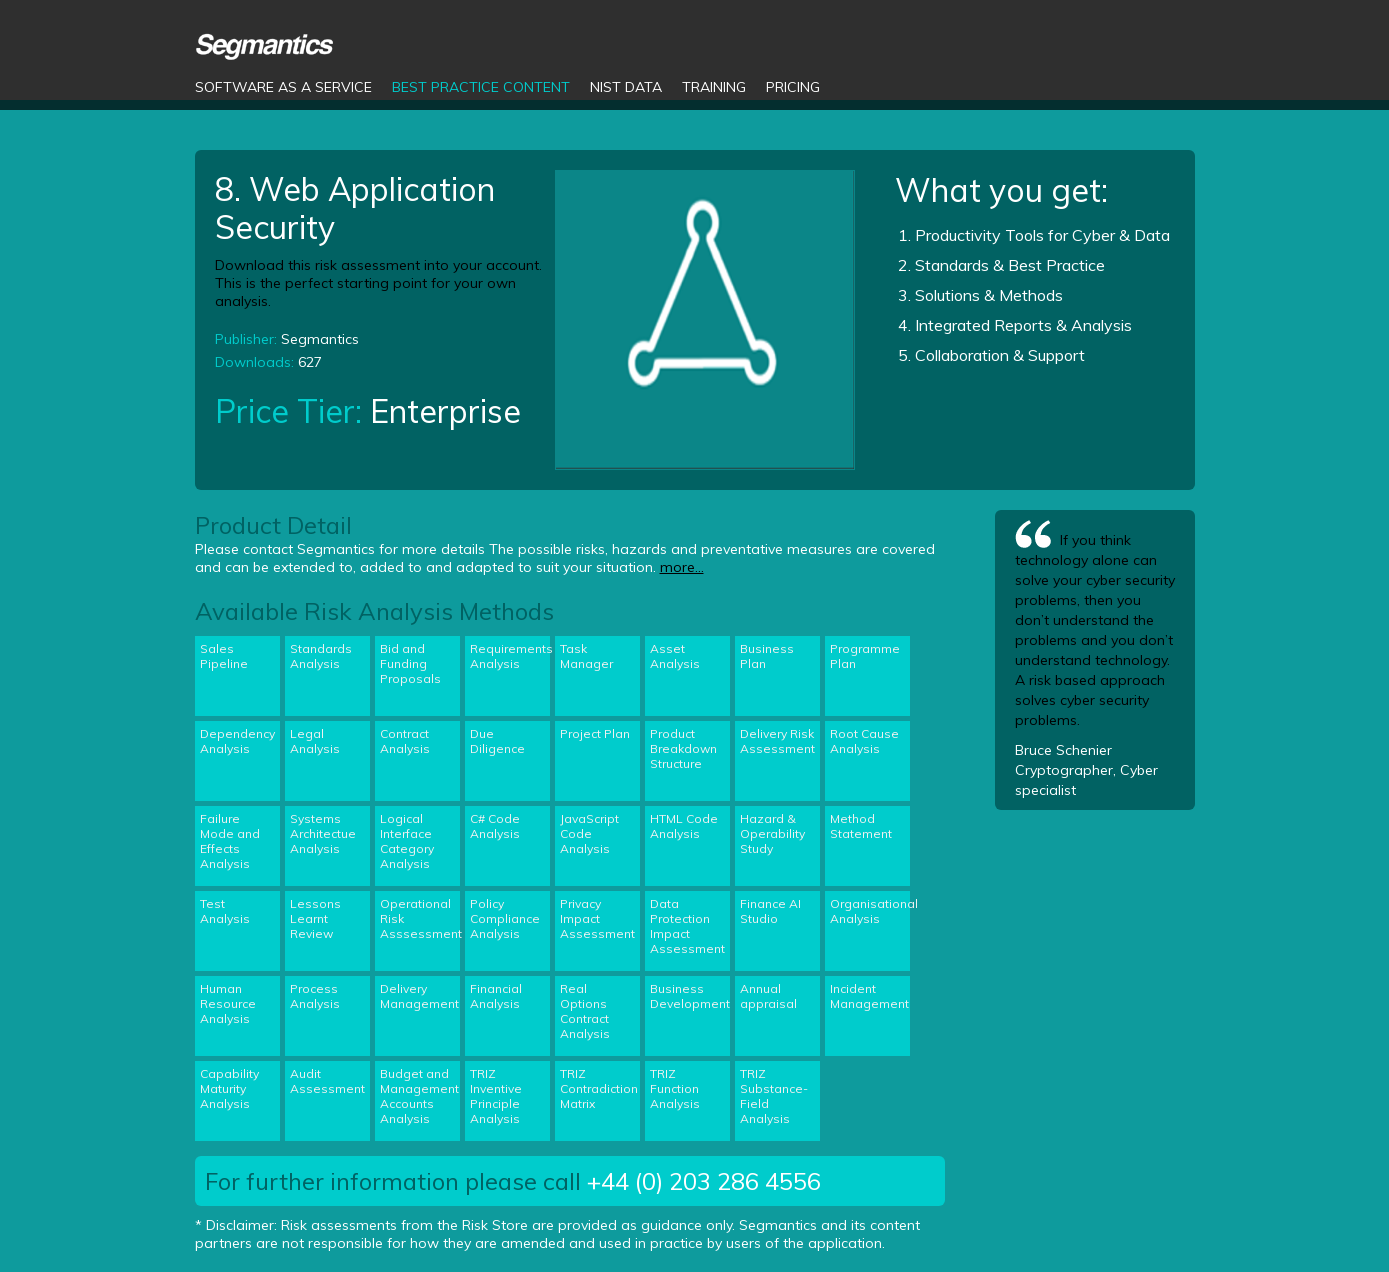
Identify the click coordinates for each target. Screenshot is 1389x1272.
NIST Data (626, 87)
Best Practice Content (481, 87)
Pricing (793, 87)
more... (682, 567)
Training (714, 87)
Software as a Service (283, 87)
